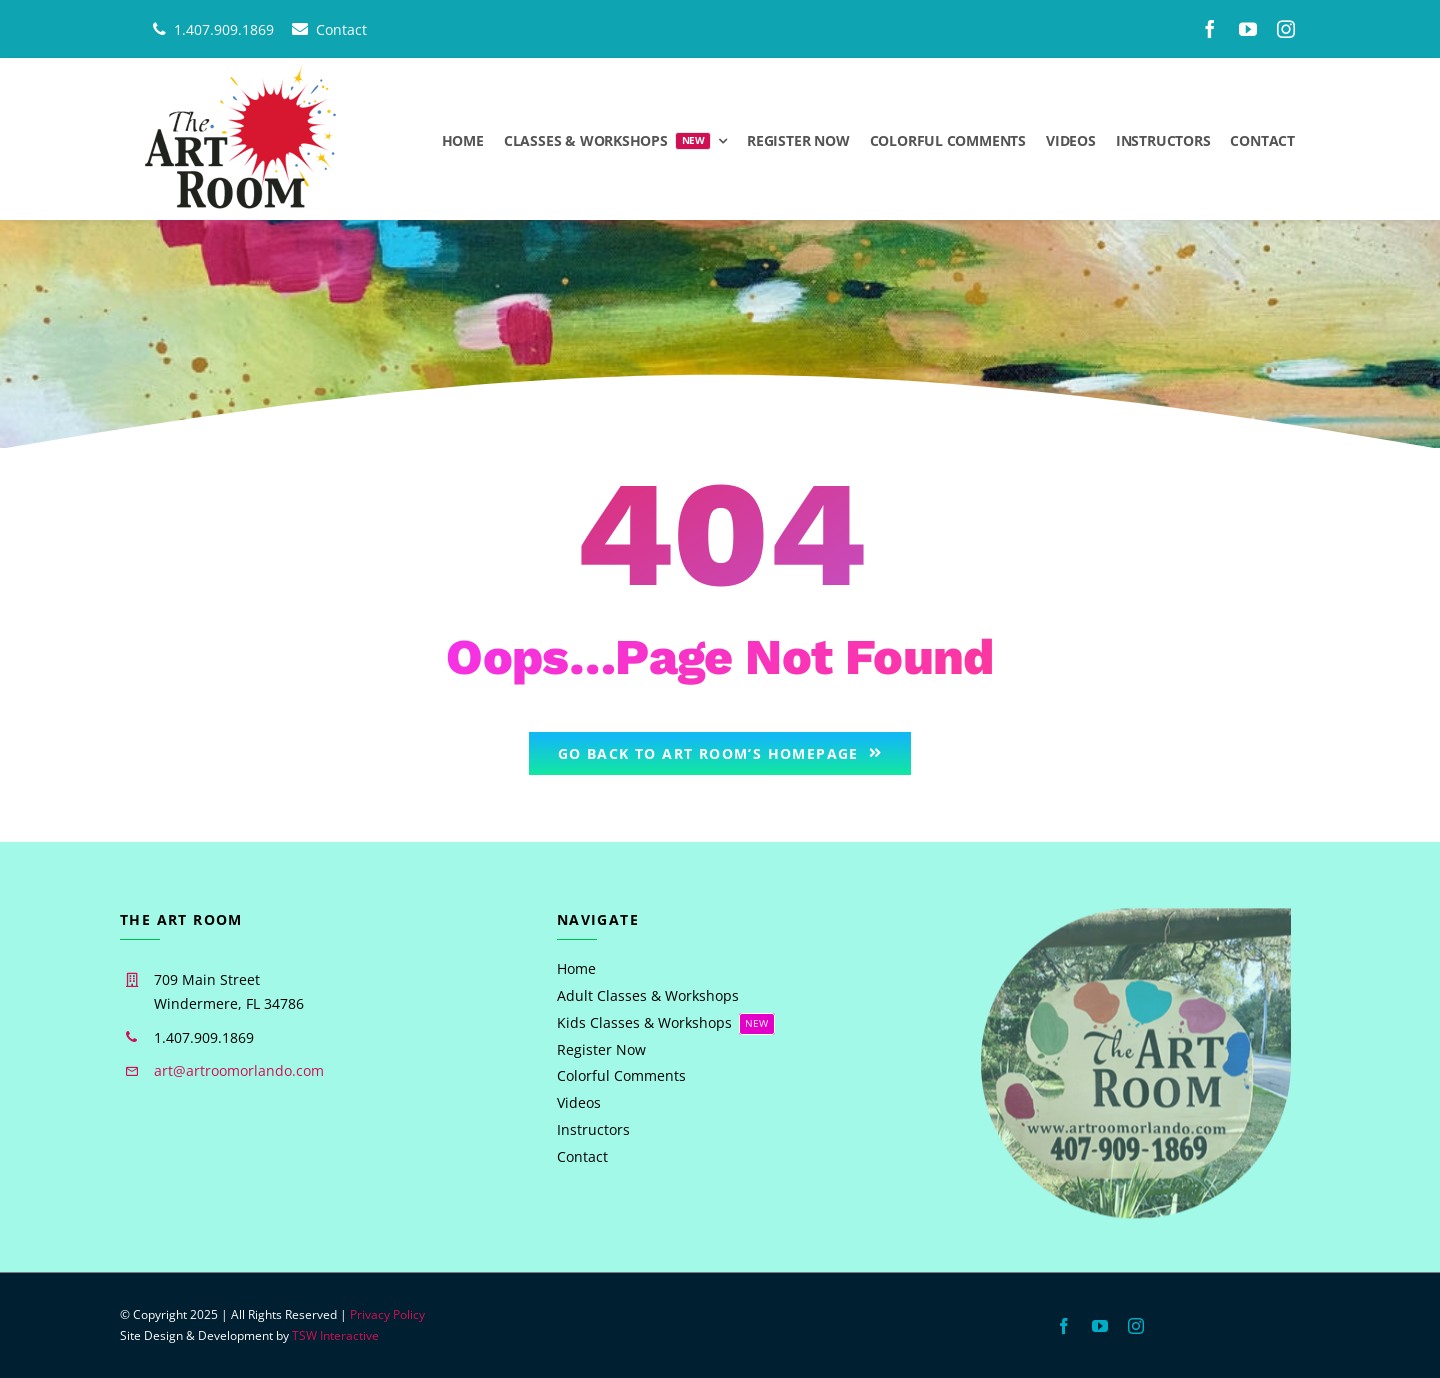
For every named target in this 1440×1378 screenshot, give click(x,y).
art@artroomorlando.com (239, 1070)
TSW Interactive (335, 1335)
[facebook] (1210, 29)
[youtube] (1248, 29)
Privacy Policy (387, 1314)
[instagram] (1286, 29)
